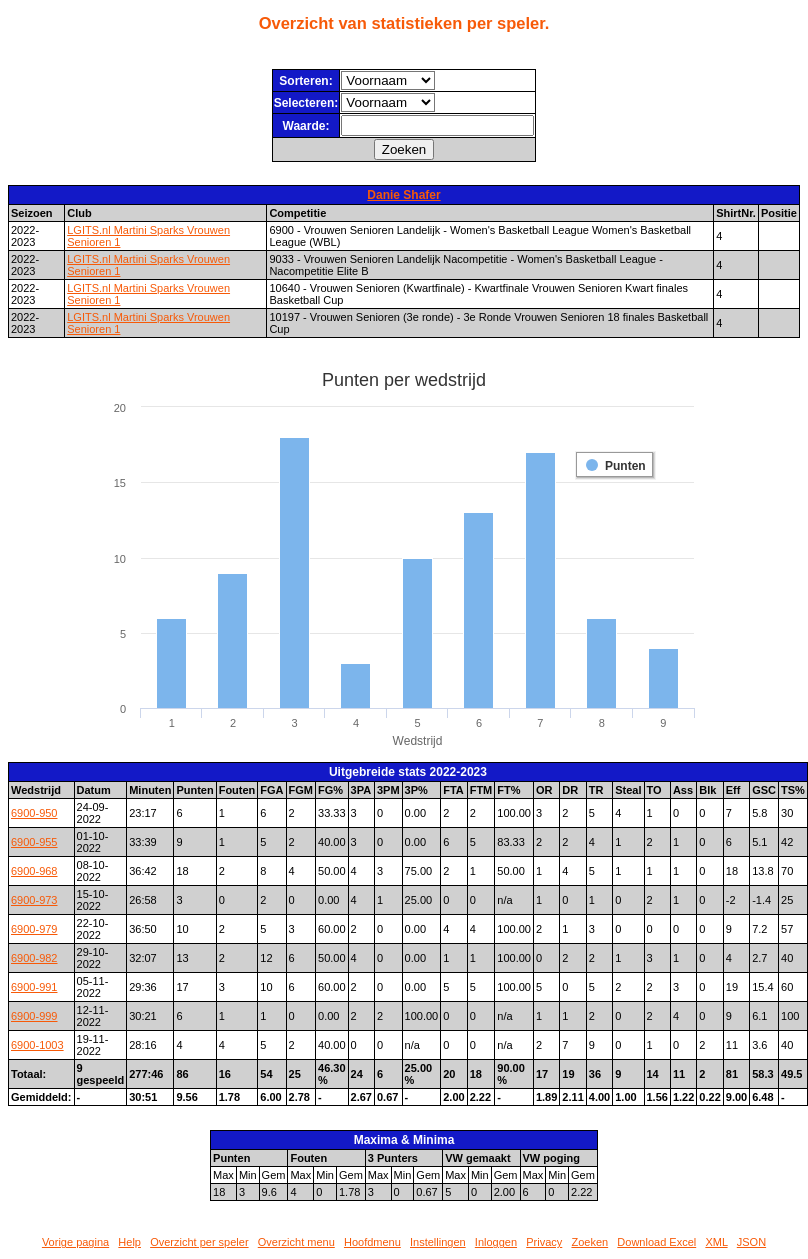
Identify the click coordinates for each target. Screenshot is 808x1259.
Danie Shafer (403, 195)
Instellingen (438, 1242)
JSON (751, 1242)
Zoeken (589, 1242)
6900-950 (34, 813)
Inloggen (496, 1242)
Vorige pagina (75, 1242)
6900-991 (34, 987)
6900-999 (34, 1016)
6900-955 (34, 842)
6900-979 (34, 929)
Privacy (544, 1242)
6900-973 (34, 900)
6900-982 (34, 958)
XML (716, 1242)
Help (129, 1242)
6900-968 (34, 871)
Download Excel (656, 1242)
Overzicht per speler (199, 1242)
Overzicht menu (296, 1242)
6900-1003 (37, 1045)
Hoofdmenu (372, 1242)
